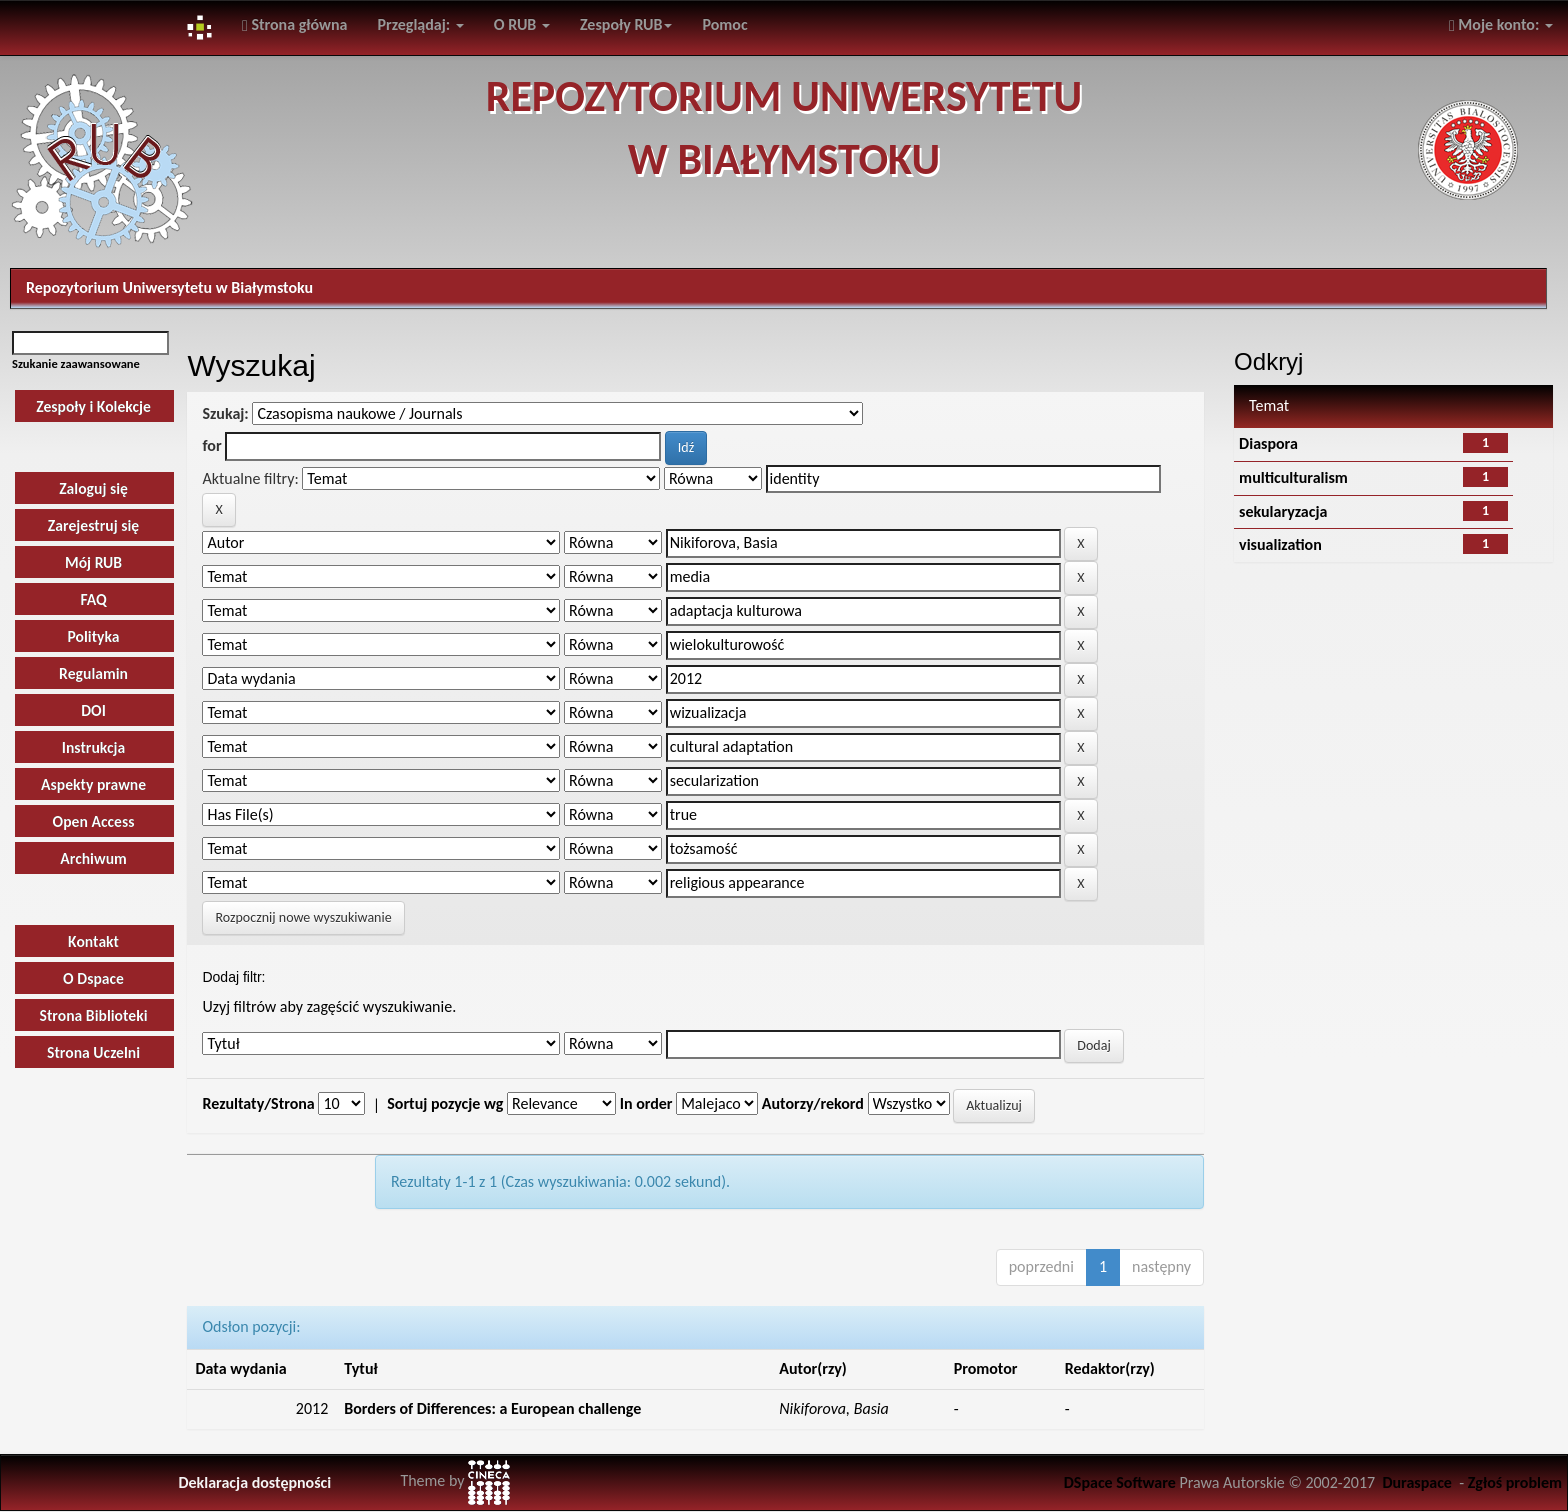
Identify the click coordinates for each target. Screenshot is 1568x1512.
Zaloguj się (93, 488)
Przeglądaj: (421, 24)
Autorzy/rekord (813, 1103)
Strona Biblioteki (94, 1015)
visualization (1280, 544)
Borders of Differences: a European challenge (492, 1408)
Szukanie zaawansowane (76, 363)
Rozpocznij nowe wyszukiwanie (303, 917)
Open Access (94, 821)
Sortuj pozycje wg (445, 1103)
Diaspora (1268, 443)
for (211, 445)
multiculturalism (1293, 477)
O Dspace (93, 978)
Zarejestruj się (93, 525)
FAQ (93, 599)
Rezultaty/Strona (258, 1103)
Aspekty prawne (93, 784)
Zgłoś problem (1515, 1482)
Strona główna (295, 24)
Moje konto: (1501, 24)
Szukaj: (225, 413)
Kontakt (93, 941)
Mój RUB (93, 562)
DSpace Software (1120, 1482)
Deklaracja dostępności (254, 1482)
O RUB (522, 24)
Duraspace (1417, 1482)
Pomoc (724, 24)
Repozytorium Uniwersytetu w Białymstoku (169, 287)
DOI (93, 710)
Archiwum (93, 858)
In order (646, 1103)
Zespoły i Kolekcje (93, 406)
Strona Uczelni (93, 1052)
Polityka (93, 636)
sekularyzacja (1283, 511)
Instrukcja (94, 747)
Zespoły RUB (626, 24)
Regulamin (93, 673)
